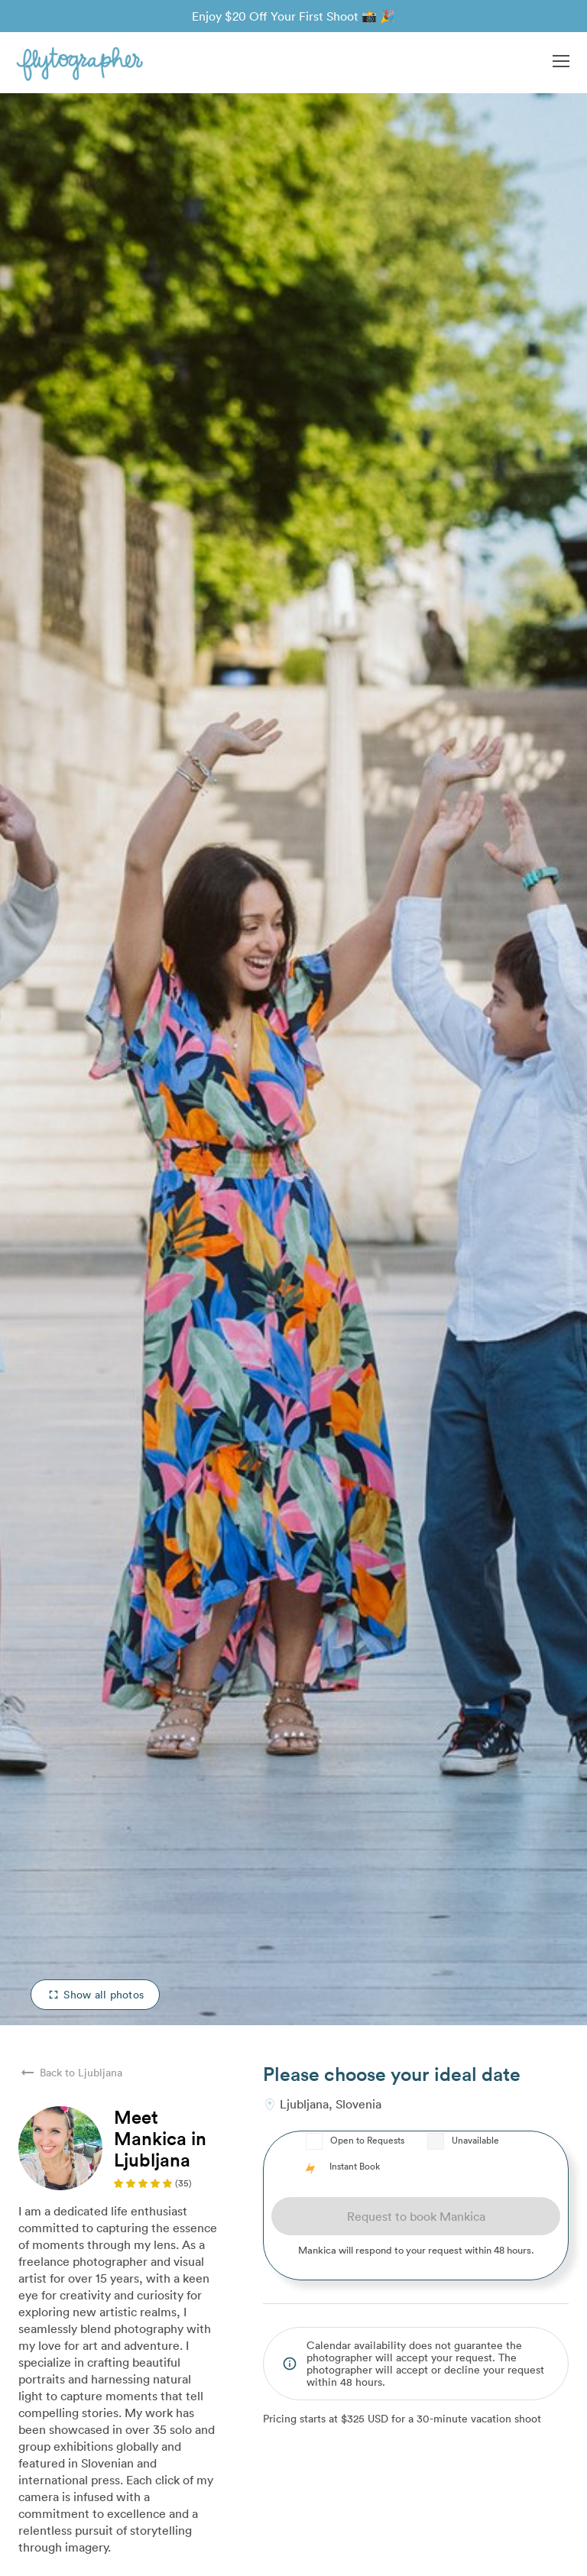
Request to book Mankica (416, 2216)
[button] (561, 62)
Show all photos (95, 1994)
